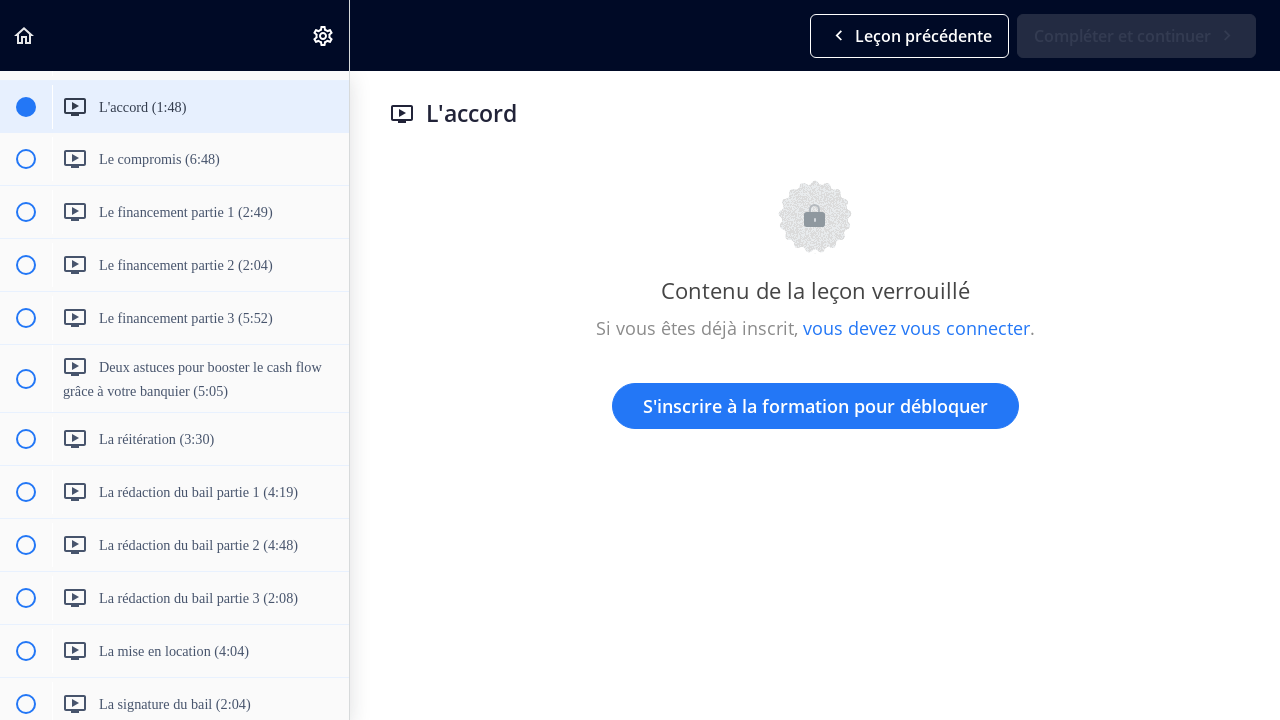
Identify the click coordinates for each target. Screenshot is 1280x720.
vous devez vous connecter (916, 328)
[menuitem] (324, 35)
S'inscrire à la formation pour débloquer (815, 406)
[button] (25, 35)
